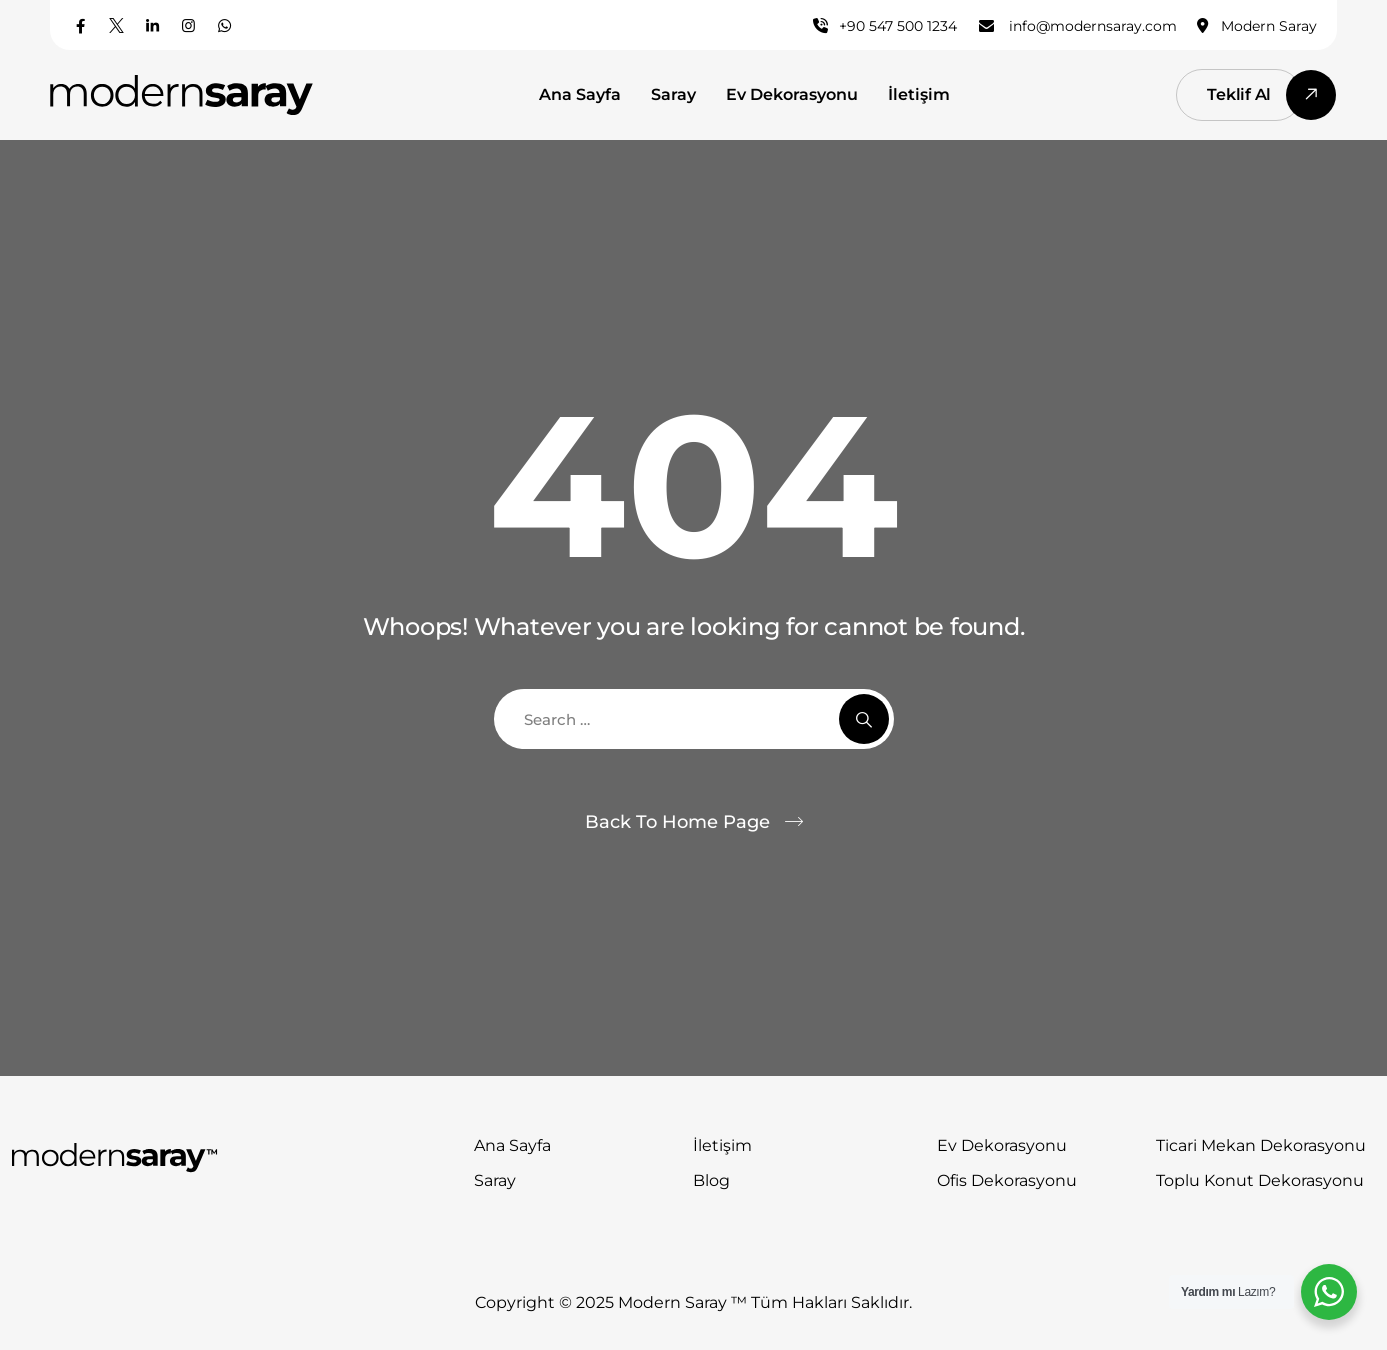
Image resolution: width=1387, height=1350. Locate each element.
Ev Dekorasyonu (792, 94)
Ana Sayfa (580, 94)
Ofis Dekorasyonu (1007, 1180)
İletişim (919, 94)
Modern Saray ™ (684, 1302)
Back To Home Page (677, 822)
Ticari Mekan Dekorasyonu (1261, 1145)
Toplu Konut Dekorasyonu (1260, 1180)
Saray (673, 94)
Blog (711, 1180)
